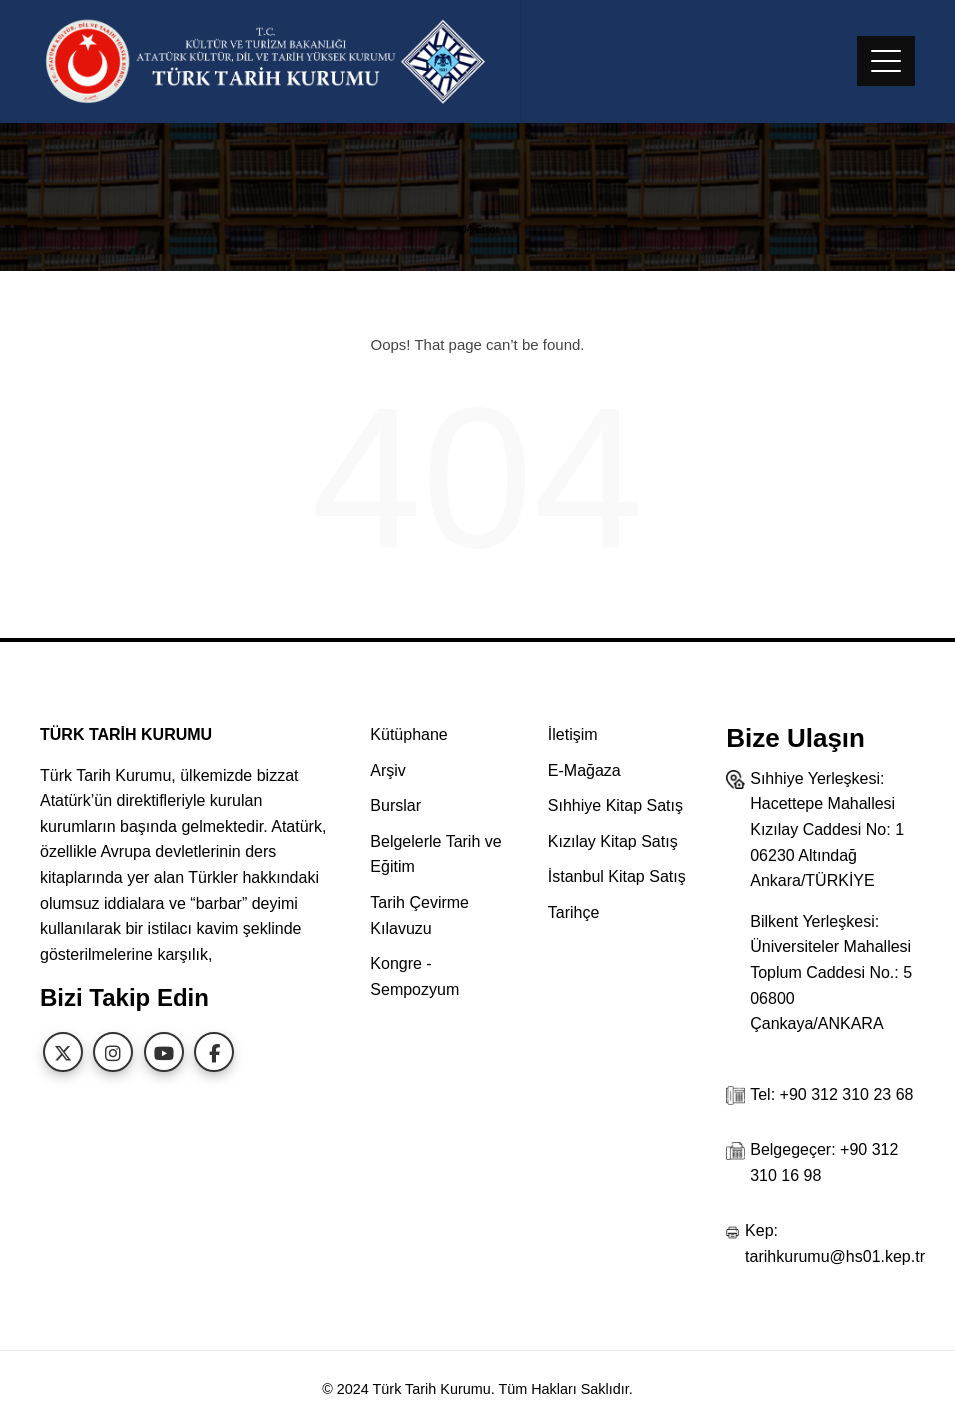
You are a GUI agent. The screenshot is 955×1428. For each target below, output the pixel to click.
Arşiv (388, 770)
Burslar (395, 805)
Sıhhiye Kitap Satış (615, 805)
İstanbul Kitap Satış (617, 876)
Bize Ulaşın (795, 738)
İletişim (573, 734)
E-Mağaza (584, 770)
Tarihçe (574, 912)
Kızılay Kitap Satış (613, 841)
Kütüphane (408, 734)
